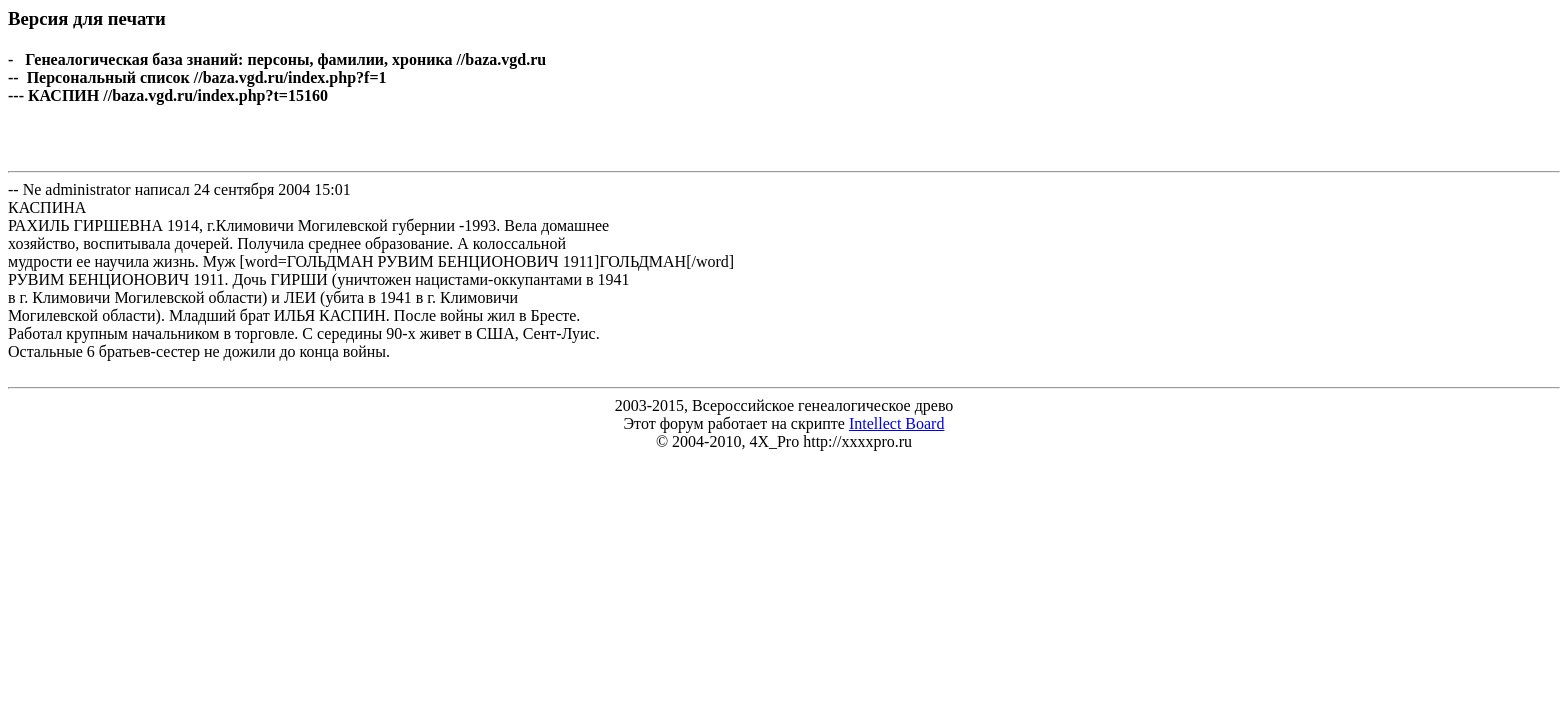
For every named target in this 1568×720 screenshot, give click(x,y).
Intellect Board (897, 423)
